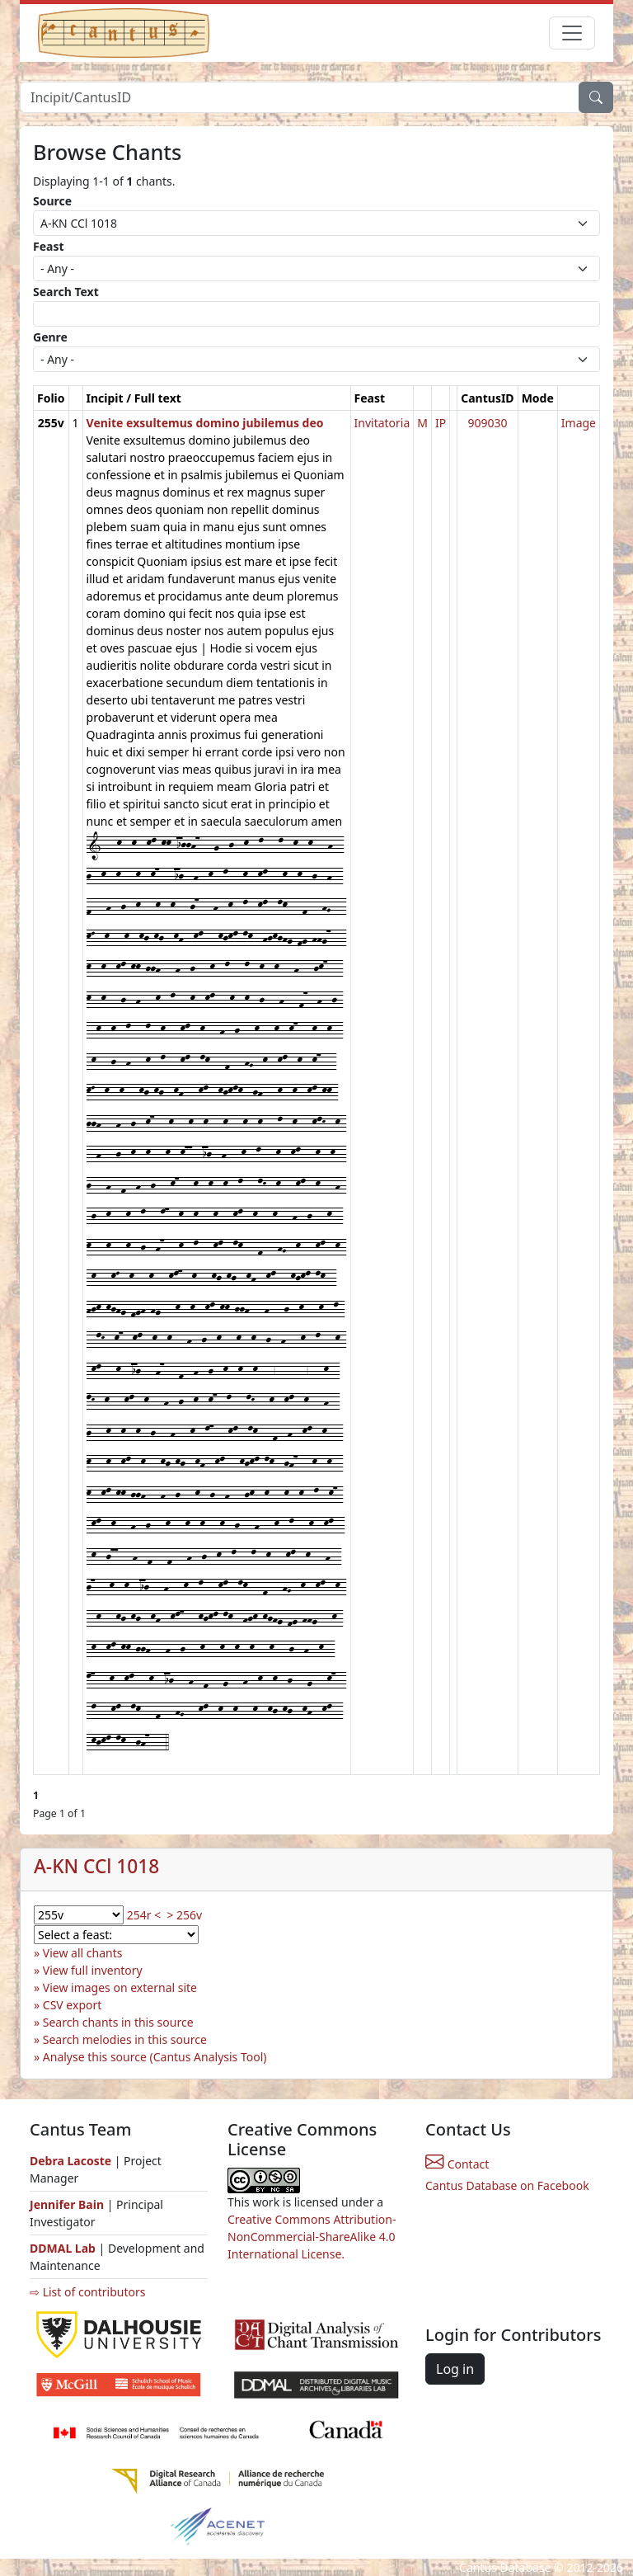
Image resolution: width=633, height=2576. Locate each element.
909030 (487, 423)
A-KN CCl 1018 (96, 1866)
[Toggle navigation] (572, 32)
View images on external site (120, 1987)
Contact (457, 2164)
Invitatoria (382, 423)
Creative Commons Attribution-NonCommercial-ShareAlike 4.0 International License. (311, 2236)
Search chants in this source (118, 2022)
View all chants (83, 1953)
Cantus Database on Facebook (507, 2185)
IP (440, 423)
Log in (455, 2369)
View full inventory (93, 1970)
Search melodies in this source (125, 2039)
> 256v (184, 1915)
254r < (144, 1915)
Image (578, 423)
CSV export (72, 2005)
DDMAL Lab (63, 2248)
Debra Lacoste (70, 2161)
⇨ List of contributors (87, 2292)
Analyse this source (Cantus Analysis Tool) (155, 2057)
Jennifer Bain (68, 2204)
